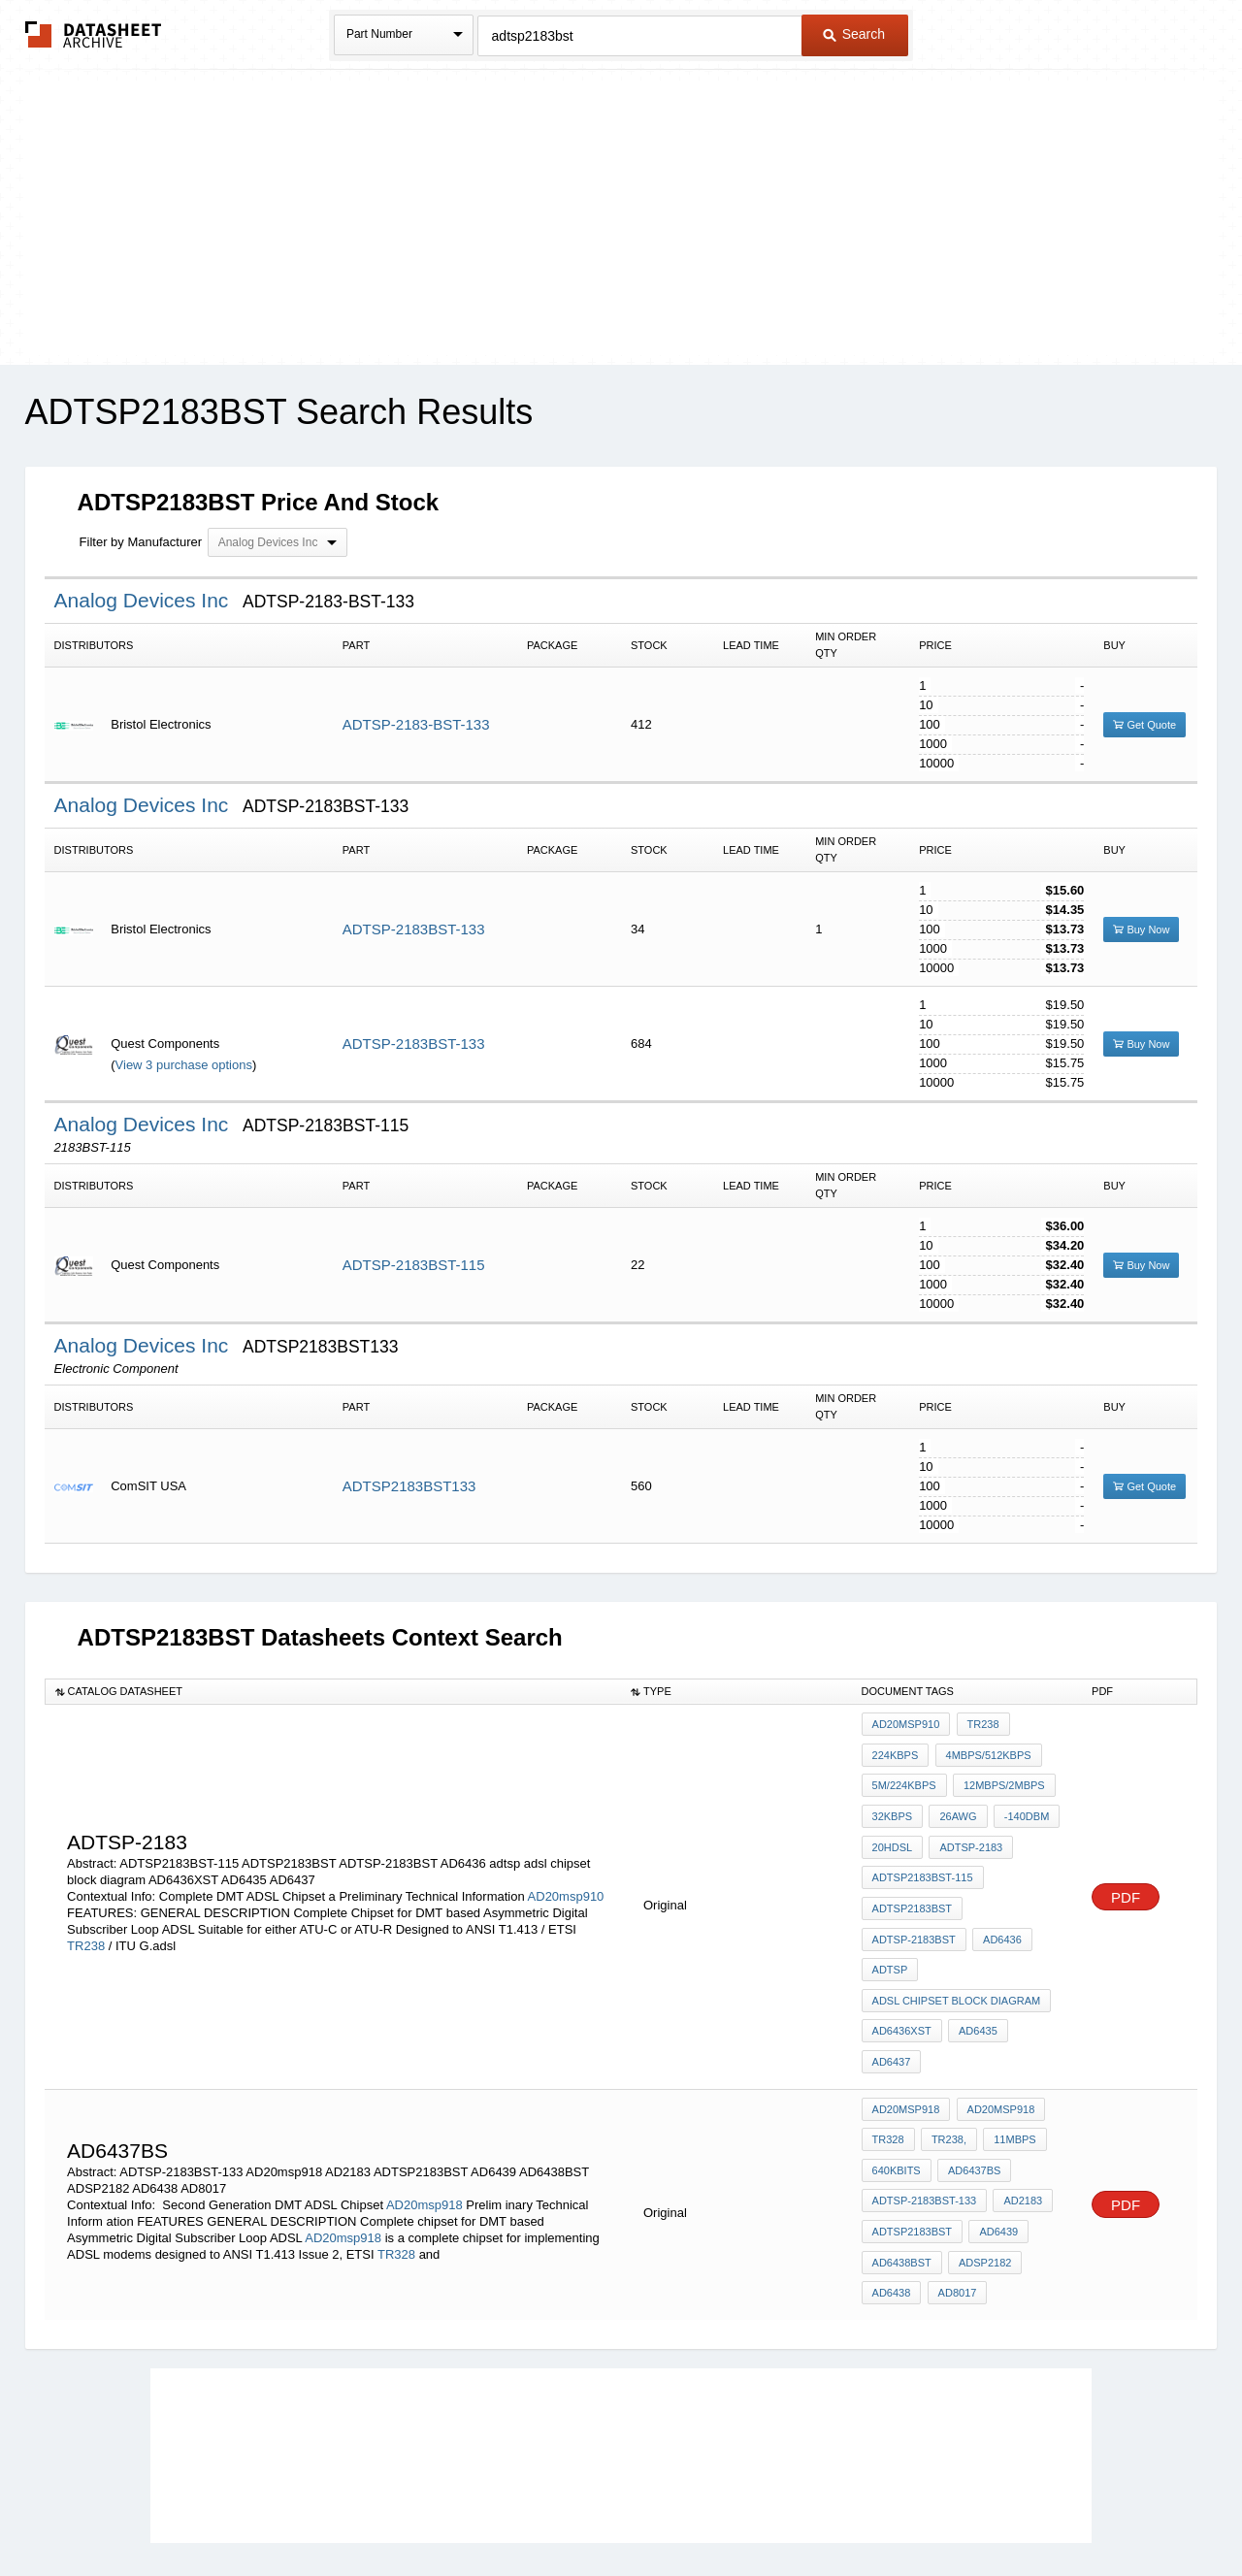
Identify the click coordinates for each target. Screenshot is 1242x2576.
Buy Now (1141, 929)
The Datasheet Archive (93, 34)
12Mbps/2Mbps (1001, 1776)
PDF (1125, 1857)
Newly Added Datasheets (303, 2509)
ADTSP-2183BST (914, 1907)
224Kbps (895, 1750)
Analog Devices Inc (144, 600)
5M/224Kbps (904, 1776)
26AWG (954, 1803)
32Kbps (892, 1803)
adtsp (890, 1934)
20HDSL (892, 1829)
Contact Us (910, 2509)
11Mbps (1009, 2055)
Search (854, 34)
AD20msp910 (566, 1856)
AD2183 (1019, 2107)
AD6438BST (902, 2160)
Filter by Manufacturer (141, 542)
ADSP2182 (982, 2160)
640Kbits (896, 2081)
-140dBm (1019, 1803)
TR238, (946, 2055)
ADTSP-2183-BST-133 (416, 724)
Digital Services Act (809, 2509)
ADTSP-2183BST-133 (414, 929)
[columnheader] (333, 1691)
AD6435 (975, 1986)
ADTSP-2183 (967, 1829)
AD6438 (891, 2186)
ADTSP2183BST (912, 1881)
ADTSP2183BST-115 (922, 1855)
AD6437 (1037, 1986)
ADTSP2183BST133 (409, 1486)
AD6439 (995, 2133)
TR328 (396, 2158)
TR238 (86, 1906)
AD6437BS (971, 2081)
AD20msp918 (424, 2109)
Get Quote (1144, 725)
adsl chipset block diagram (956, 1960)
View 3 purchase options (183, 1065)
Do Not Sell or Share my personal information (611, 2509)
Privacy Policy (429, 2509)
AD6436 (999, 1907)
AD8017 (953, 2186)
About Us (982, 2509)
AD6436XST (902, 1986)
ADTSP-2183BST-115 (414, 1264)
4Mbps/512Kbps (985, 1750)
